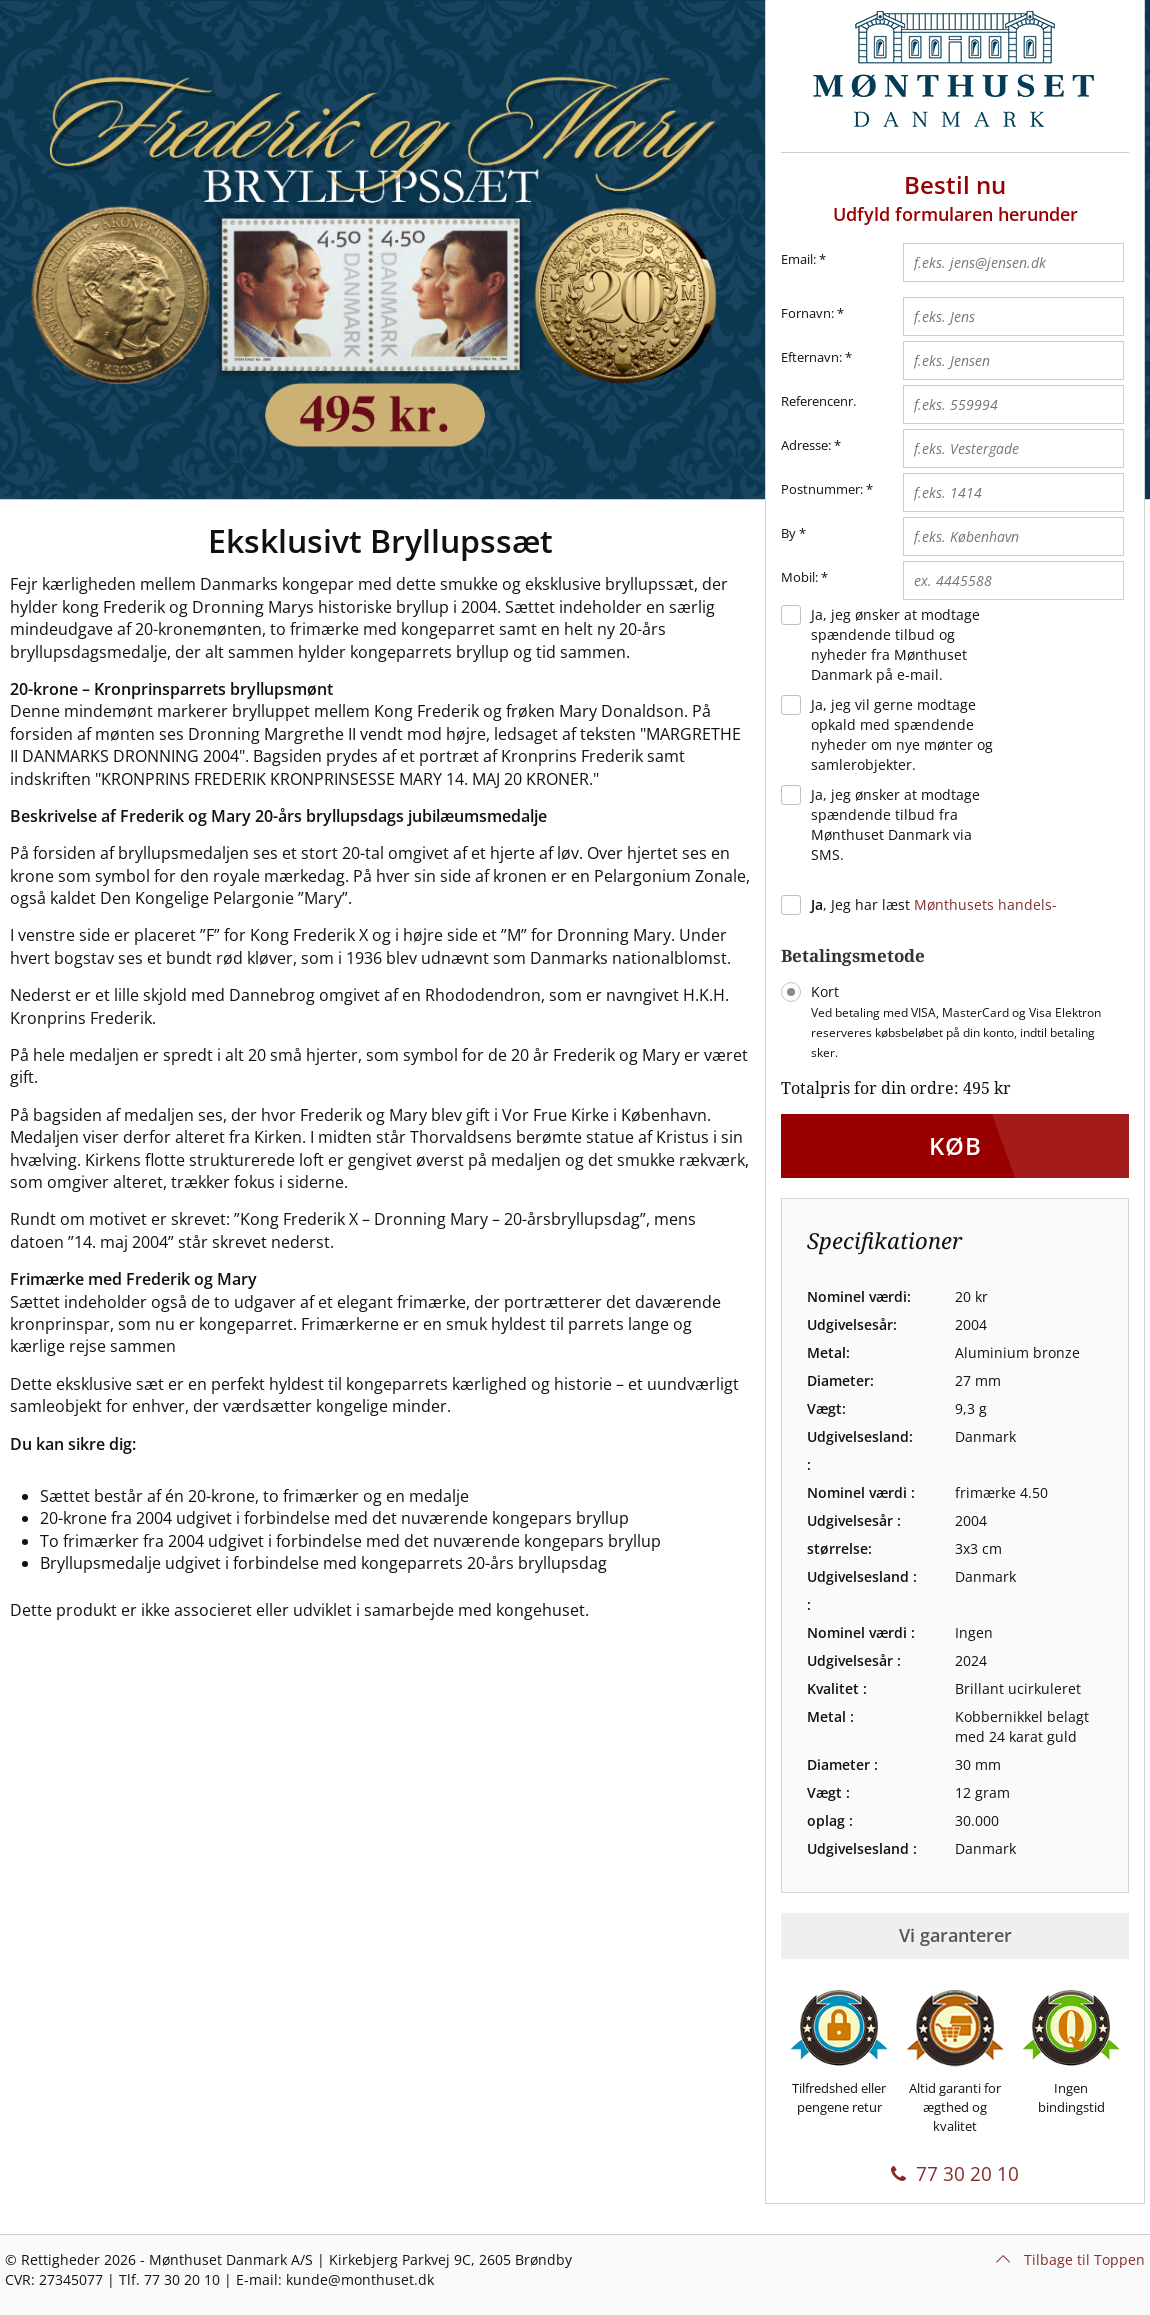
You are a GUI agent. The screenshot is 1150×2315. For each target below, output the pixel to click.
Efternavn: (811, 357)
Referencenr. (818, 401)
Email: (803, 260)
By (788, 533)
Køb (955, 1145)
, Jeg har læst (934, 904)
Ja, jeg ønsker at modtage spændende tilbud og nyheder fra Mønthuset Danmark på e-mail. (895, 644)
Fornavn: (807, 313)
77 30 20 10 (955, 2174)
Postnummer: (822, 489)
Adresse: (806, 445)
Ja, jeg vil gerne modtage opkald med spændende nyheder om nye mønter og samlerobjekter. (902, 734)
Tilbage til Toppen (1070, 2259)
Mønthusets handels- (985, 904)
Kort (956, 1021)
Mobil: (799, 577)
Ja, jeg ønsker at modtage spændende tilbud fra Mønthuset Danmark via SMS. (895, 824)
